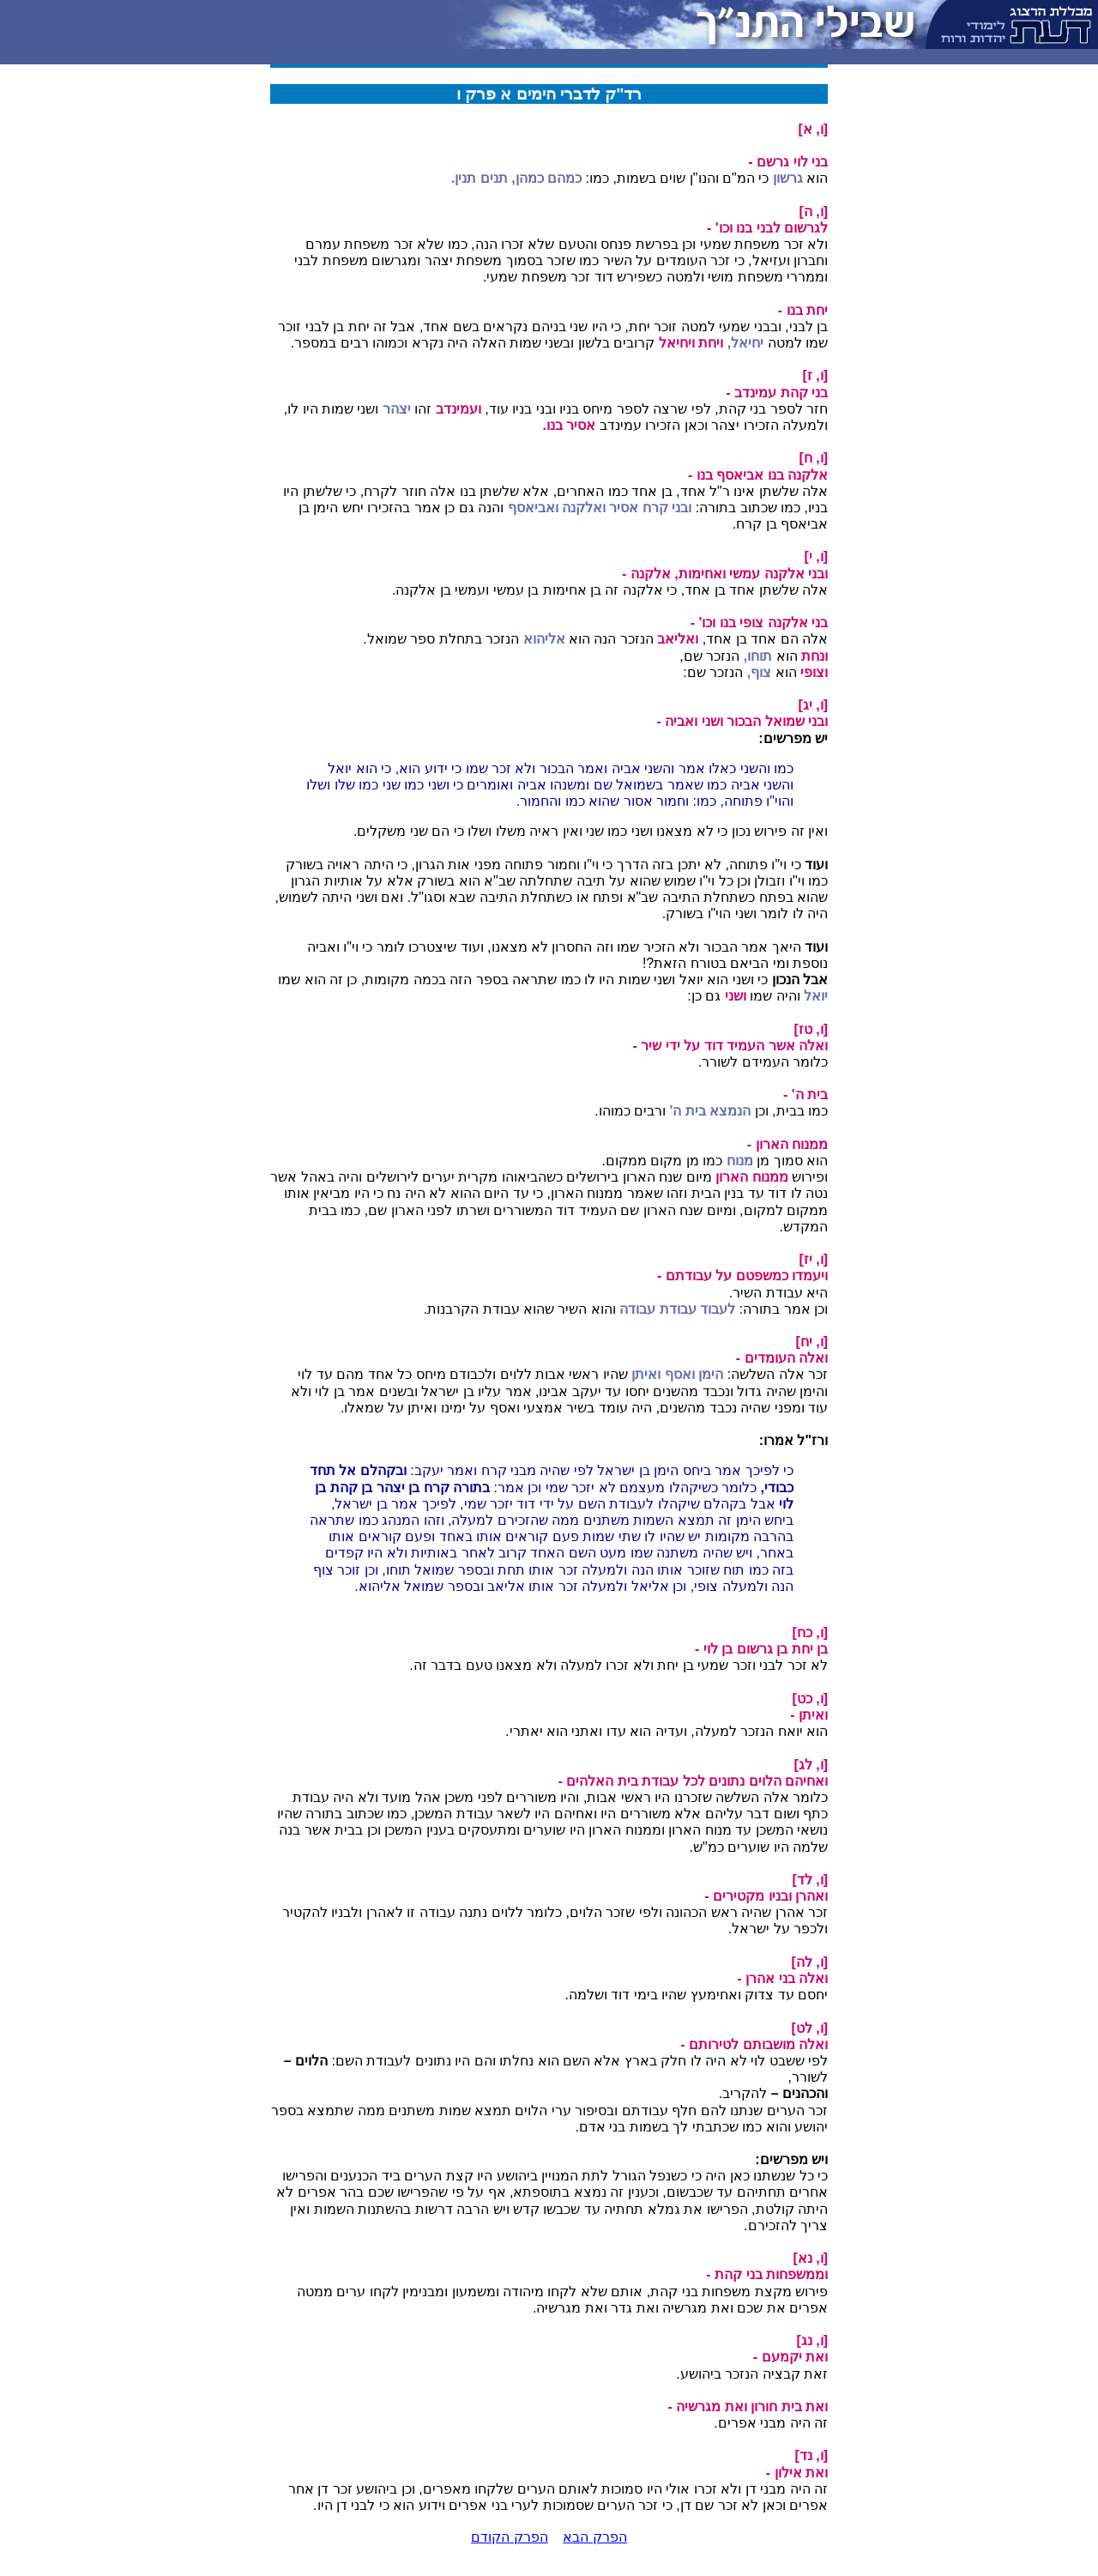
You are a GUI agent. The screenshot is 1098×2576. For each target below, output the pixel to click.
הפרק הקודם (509, 2537)
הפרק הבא (594, 2537)
